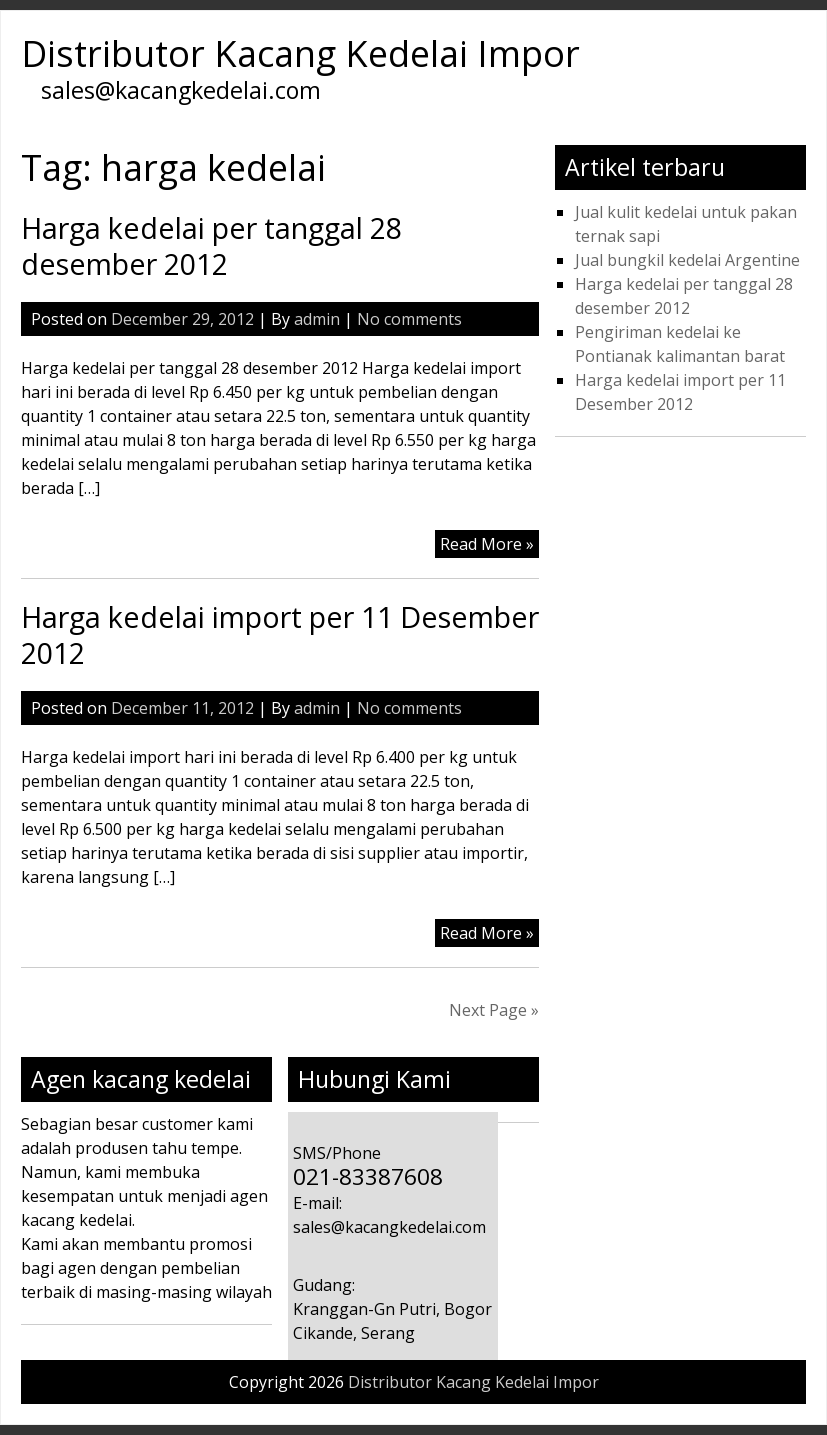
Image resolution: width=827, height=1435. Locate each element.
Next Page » (494, 1010)
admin (317, 319)
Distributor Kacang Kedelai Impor (300, 53)
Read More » (487, 544)
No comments (409, 319)
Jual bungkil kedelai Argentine (687, 260)
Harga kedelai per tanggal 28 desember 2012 (211, 245)
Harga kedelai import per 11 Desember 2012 (280, 634)
